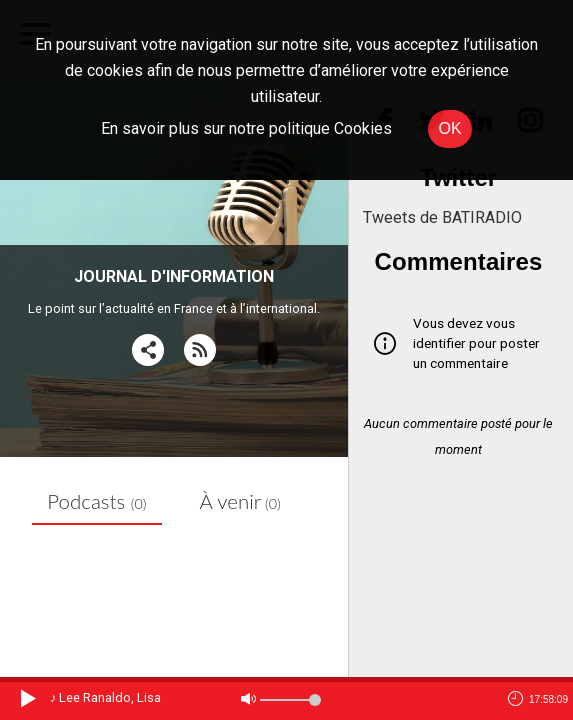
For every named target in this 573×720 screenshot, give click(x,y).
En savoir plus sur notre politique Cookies (246, 128)
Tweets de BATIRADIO (442, 217)
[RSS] (200, 350)
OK (449, 128)
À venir (240, 501)
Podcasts (96, 501)
